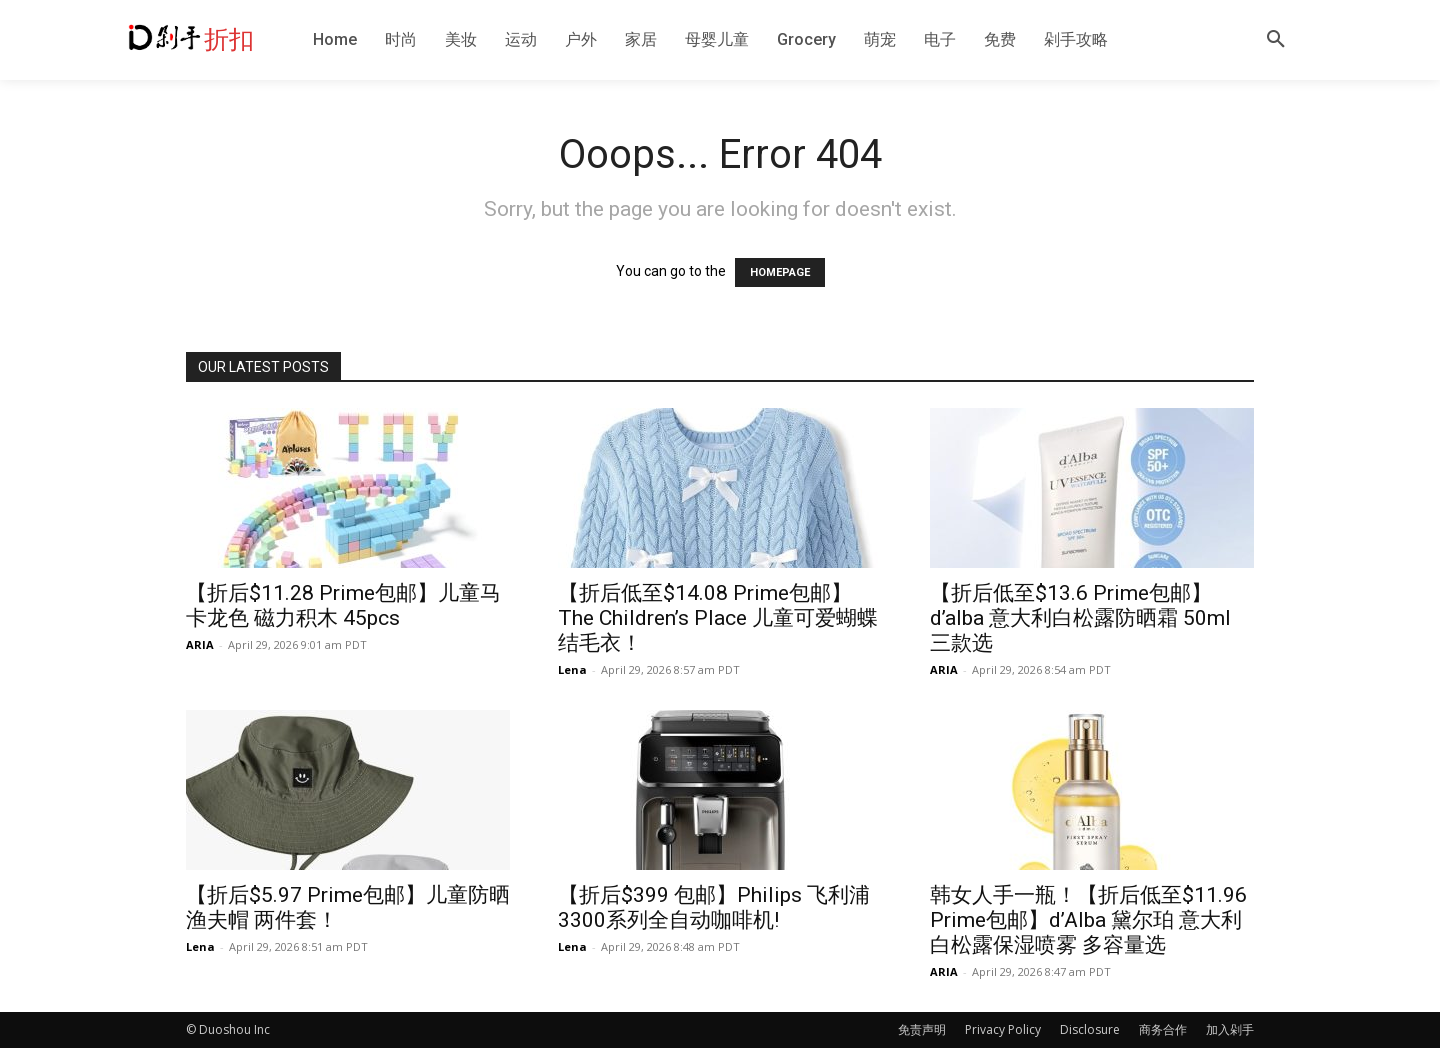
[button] (1276, 40)
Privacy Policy (1003, 1029)
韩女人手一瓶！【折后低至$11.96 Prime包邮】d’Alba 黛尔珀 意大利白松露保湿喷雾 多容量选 (1088, 920)
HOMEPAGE (780, 272)
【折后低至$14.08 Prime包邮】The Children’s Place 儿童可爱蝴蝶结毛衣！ (718, 618)
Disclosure (1090, 1029)
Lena (572, 669)
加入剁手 (1230, 1029)
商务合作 (1163, 1029)
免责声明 (922, 1029)
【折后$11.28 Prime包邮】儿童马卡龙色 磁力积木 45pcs (343, 605)
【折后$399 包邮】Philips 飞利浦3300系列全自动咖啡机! (714, 907)
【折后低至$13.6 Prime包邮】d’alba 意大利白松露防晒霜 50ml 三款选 (1080, 618)
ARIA (200, 644)
